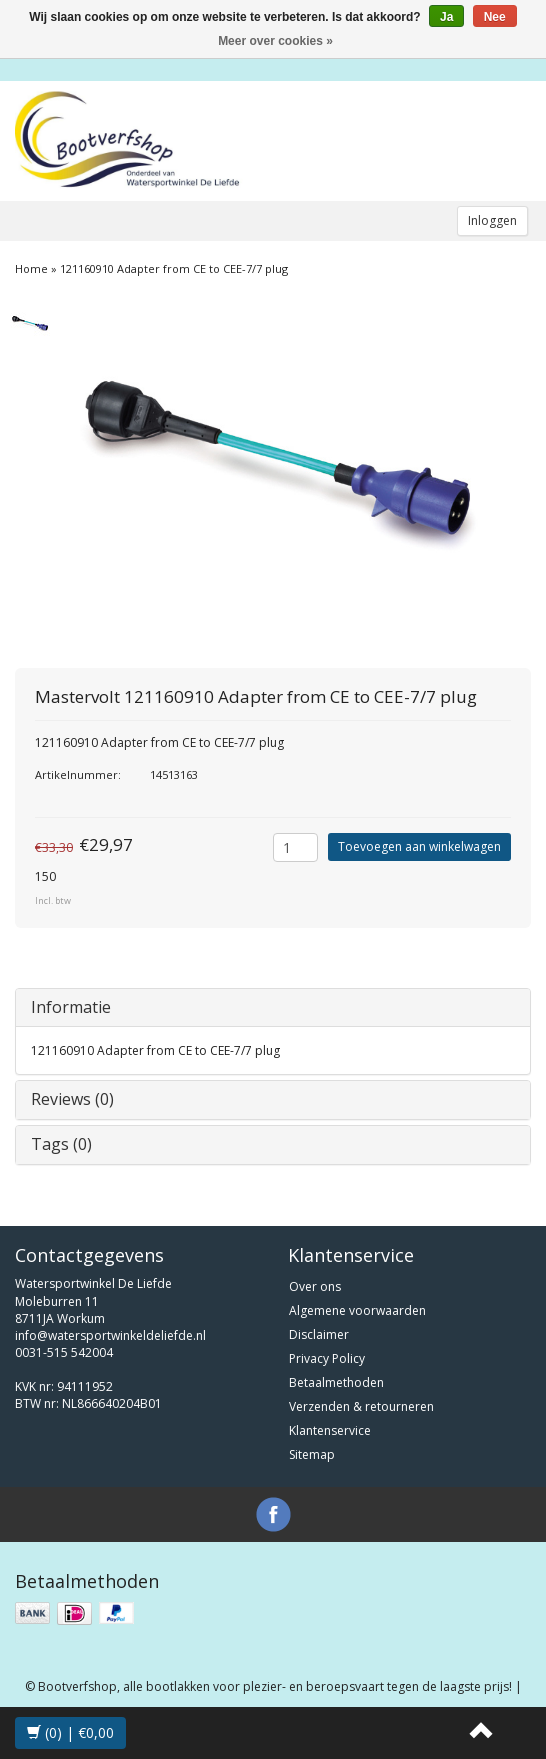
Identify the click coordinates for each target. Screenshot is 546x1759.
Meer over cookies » (275, 41)
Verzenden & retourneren (361, 1406)
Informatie (71, 1007)
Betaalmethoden (336, 1382)
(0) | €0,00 (70, 1732)
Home (31, 268)
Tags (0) (61, 1144)
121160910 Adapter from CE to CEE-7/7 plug (174, 268)
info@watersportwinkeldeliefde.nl (110, 1335)
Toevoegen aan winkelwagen (419, 846)
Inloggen (492, 220)
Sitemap (312, 1454)
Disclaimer (319, 1334)
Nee (495, 17)
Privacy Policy (327, 1358)
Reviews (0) (72, 1099)
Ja (446, 17)
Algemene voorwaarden (357, 1310)
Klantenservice (330, 1430)
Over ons (315, 1286)
